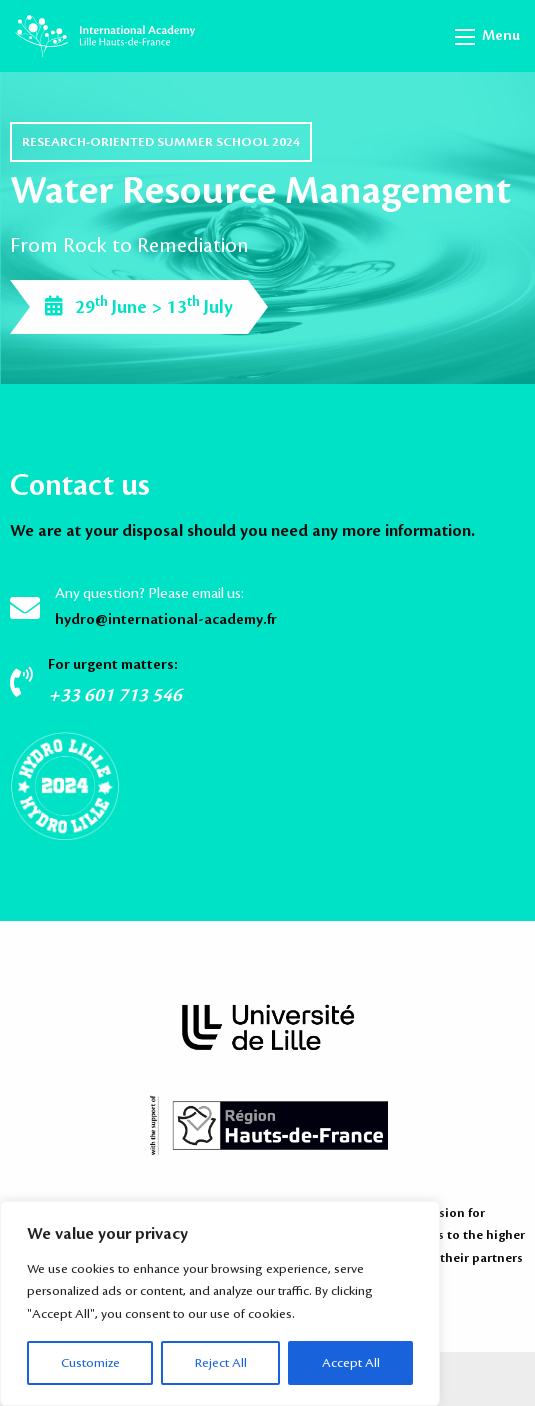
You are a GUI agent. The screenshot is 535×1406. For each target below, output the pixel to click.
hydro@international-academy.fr (166, 620)
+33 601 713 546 (115, 695)
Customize (90, 1363)
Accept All (351, 1363)
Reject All (221, 1363)
